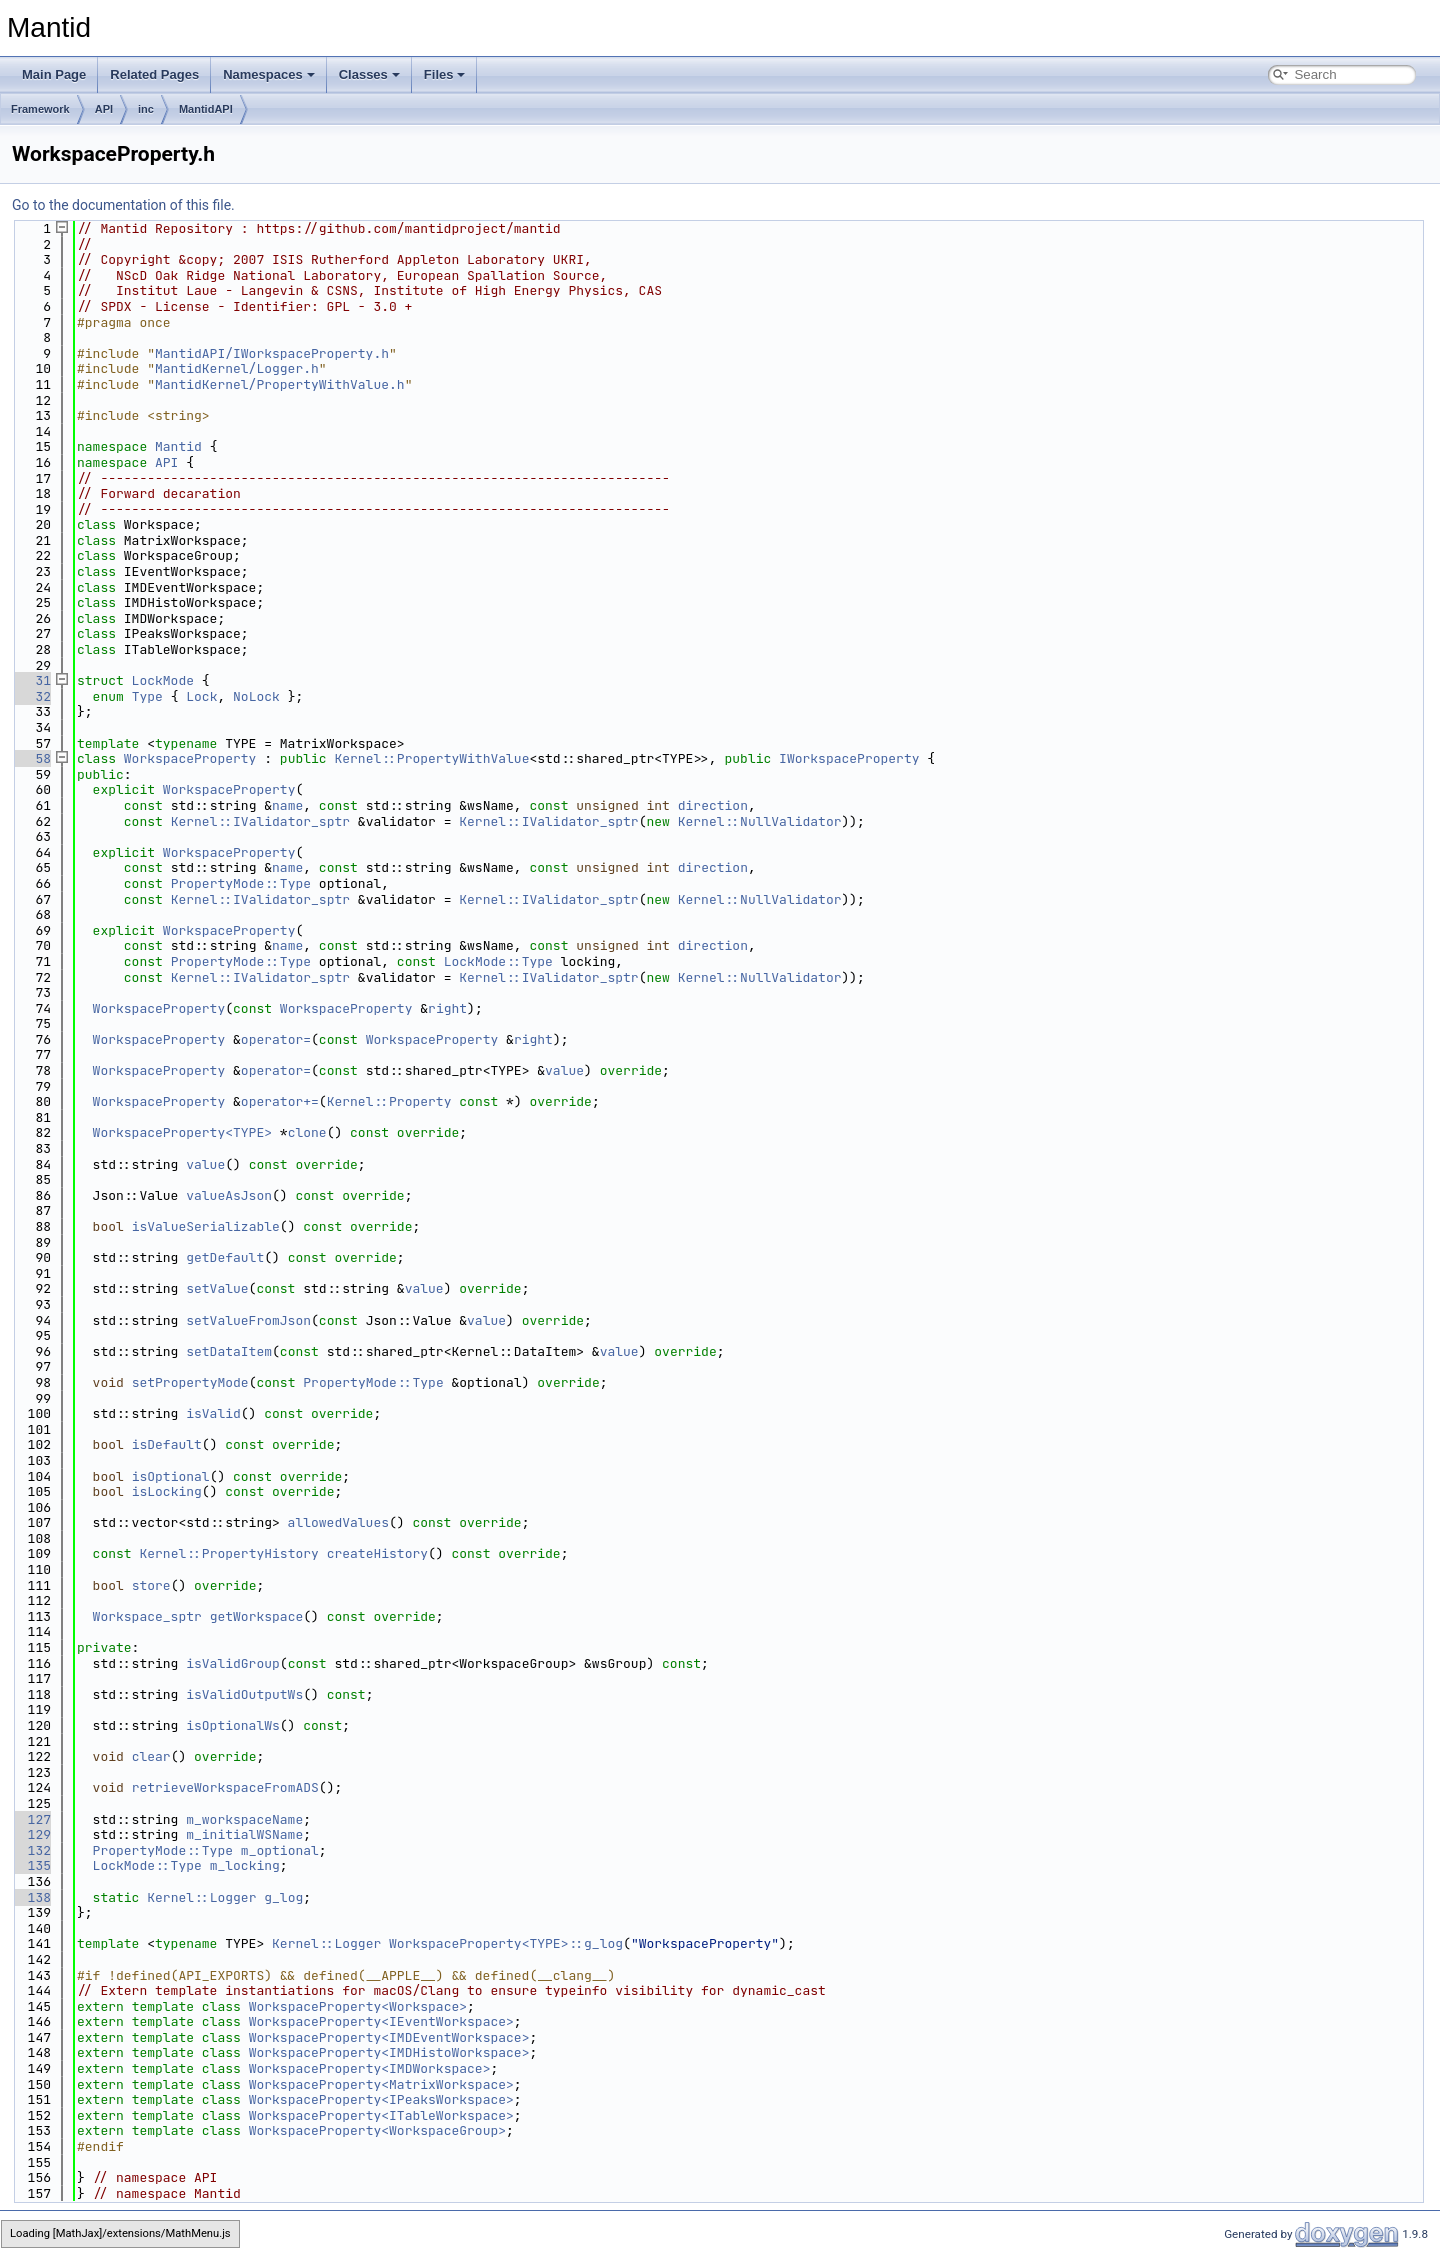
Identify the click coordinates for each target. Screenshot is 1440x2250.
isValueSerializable (206, 1226)
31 (31, 680)
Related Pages (154, 74)
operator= (276, 1039)
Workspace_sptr (147, 1616)
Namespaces (269, 74)
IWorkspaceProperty (849, 758)
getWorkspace (257, 1616)
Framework (40, 109)
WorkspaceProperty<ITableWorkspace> (381, 2115)
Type (147, 696)
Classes (369, 74)
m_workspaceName (244, 1819)
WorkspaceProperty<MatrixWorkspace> (381, 2084)
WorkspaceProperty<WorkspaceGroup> (377, 2130)
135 (31, 1865)
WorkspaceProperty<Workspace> (358, 2006)
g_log (283, 1897)
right (447, 1008)
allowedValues (338, 1522)
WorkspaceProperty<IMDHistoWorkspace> (389, 2052)
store (151, 1585)
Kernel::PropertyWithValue (431, 758)
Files (445, 74)
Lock (201, 696)
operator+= (280, 1101)
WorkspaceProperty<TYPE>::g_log (506, 1943)
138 (31, 1897)
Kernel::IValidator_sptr (260, 821)
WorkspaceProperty (190, 758)
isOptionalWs (233, 1725)
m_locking (245, 1865)
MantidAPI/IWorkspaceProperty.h (272, 353)
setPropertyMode (190, 1382)
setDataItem (229, 1351)
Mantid (178, 446)
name (287, 805)
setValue (217, 1288)
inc (146, 109)
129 (31, 1834)
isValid (213, 1413)
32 (31, 696)
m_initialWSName (244, 1834)
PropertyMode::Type (241, 883)
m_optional (280, 1850)
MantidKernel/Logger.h (237, 368)
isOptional (171, 1476)
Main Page (54, 74)
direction (713, 805)
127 (31, 1819)
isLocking (167, 1491)
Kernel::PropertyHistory (228, 1553)
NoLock (256, 696)
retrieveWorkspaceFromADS (225, 1787)
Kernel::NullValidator (760, 821)
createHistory (377, 1553)
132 (31, 1850)
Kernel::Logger (201, 1897)
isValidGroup (233, 1663)
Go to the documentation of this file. (123, 205)
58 (31, 758)
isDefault (167, 1444)
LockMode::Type (498, 961)
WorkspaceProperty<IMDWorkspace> (370, 2068)
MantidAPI (206, 109)
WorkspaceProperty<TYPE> (182, 1132)
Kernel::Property (389, 1101)
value (564, 1070)
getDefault (225, 1257)
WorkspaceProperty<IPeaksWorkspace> (381, 2099)
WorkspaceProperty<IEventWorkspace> (381, 2021)
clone (307, 1132)
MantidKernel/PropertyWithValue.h (280, 384)
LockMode (163, 680)
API (104, 109)
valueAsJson (229, 1195)
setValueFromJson (248, 1320)
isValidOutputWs (244, 1694)
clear (151, 1756)
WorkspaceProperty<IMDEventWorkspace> (389, 2037)
